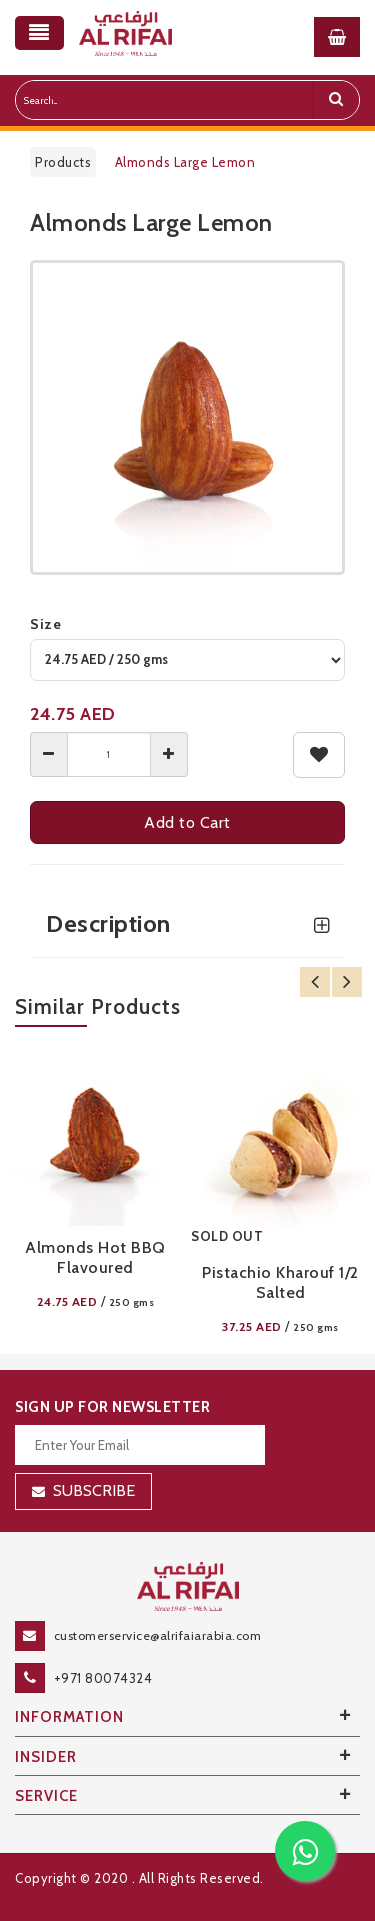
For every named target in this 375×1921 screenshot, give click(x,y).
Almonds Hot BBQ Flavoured (95, 1257)
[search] (336, 100)
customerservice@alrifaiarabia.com (158, 1635)
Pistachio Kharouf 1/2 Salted (280, 1282)
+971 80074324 (103, 1678)
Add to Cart (187, 822)
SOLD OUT (227, 1236)
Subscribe (94, 1490)
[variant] (187, 660)
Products (63, 162)
